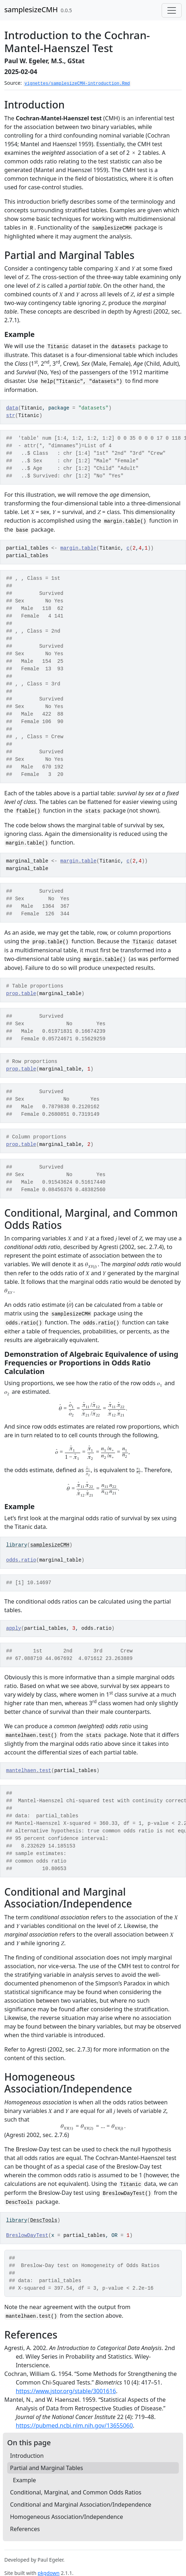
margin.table (78, 548)
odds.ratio (21, 1560)
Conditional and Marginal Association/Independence (80, 2504)
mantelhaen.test (28, 1770)
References (25, 2529)
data (12, 408)
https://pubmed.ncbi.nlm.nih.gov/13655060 (74, 2425)
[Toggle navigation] (172, 10)
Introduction (27, 2456)
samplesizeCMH (31, 9)
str (10, 415)
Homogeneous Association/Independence (66, 2517)
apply (13, 1628)
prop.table (21, 993)
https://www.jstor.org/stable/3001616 (66, 2391)
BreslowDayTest (27, 2235)
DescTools (43, 2220)
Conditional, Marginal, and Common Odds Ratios (76, 2492)
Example (24, 2480)
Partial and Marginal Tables (46, 2468)
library (16, 1545)
